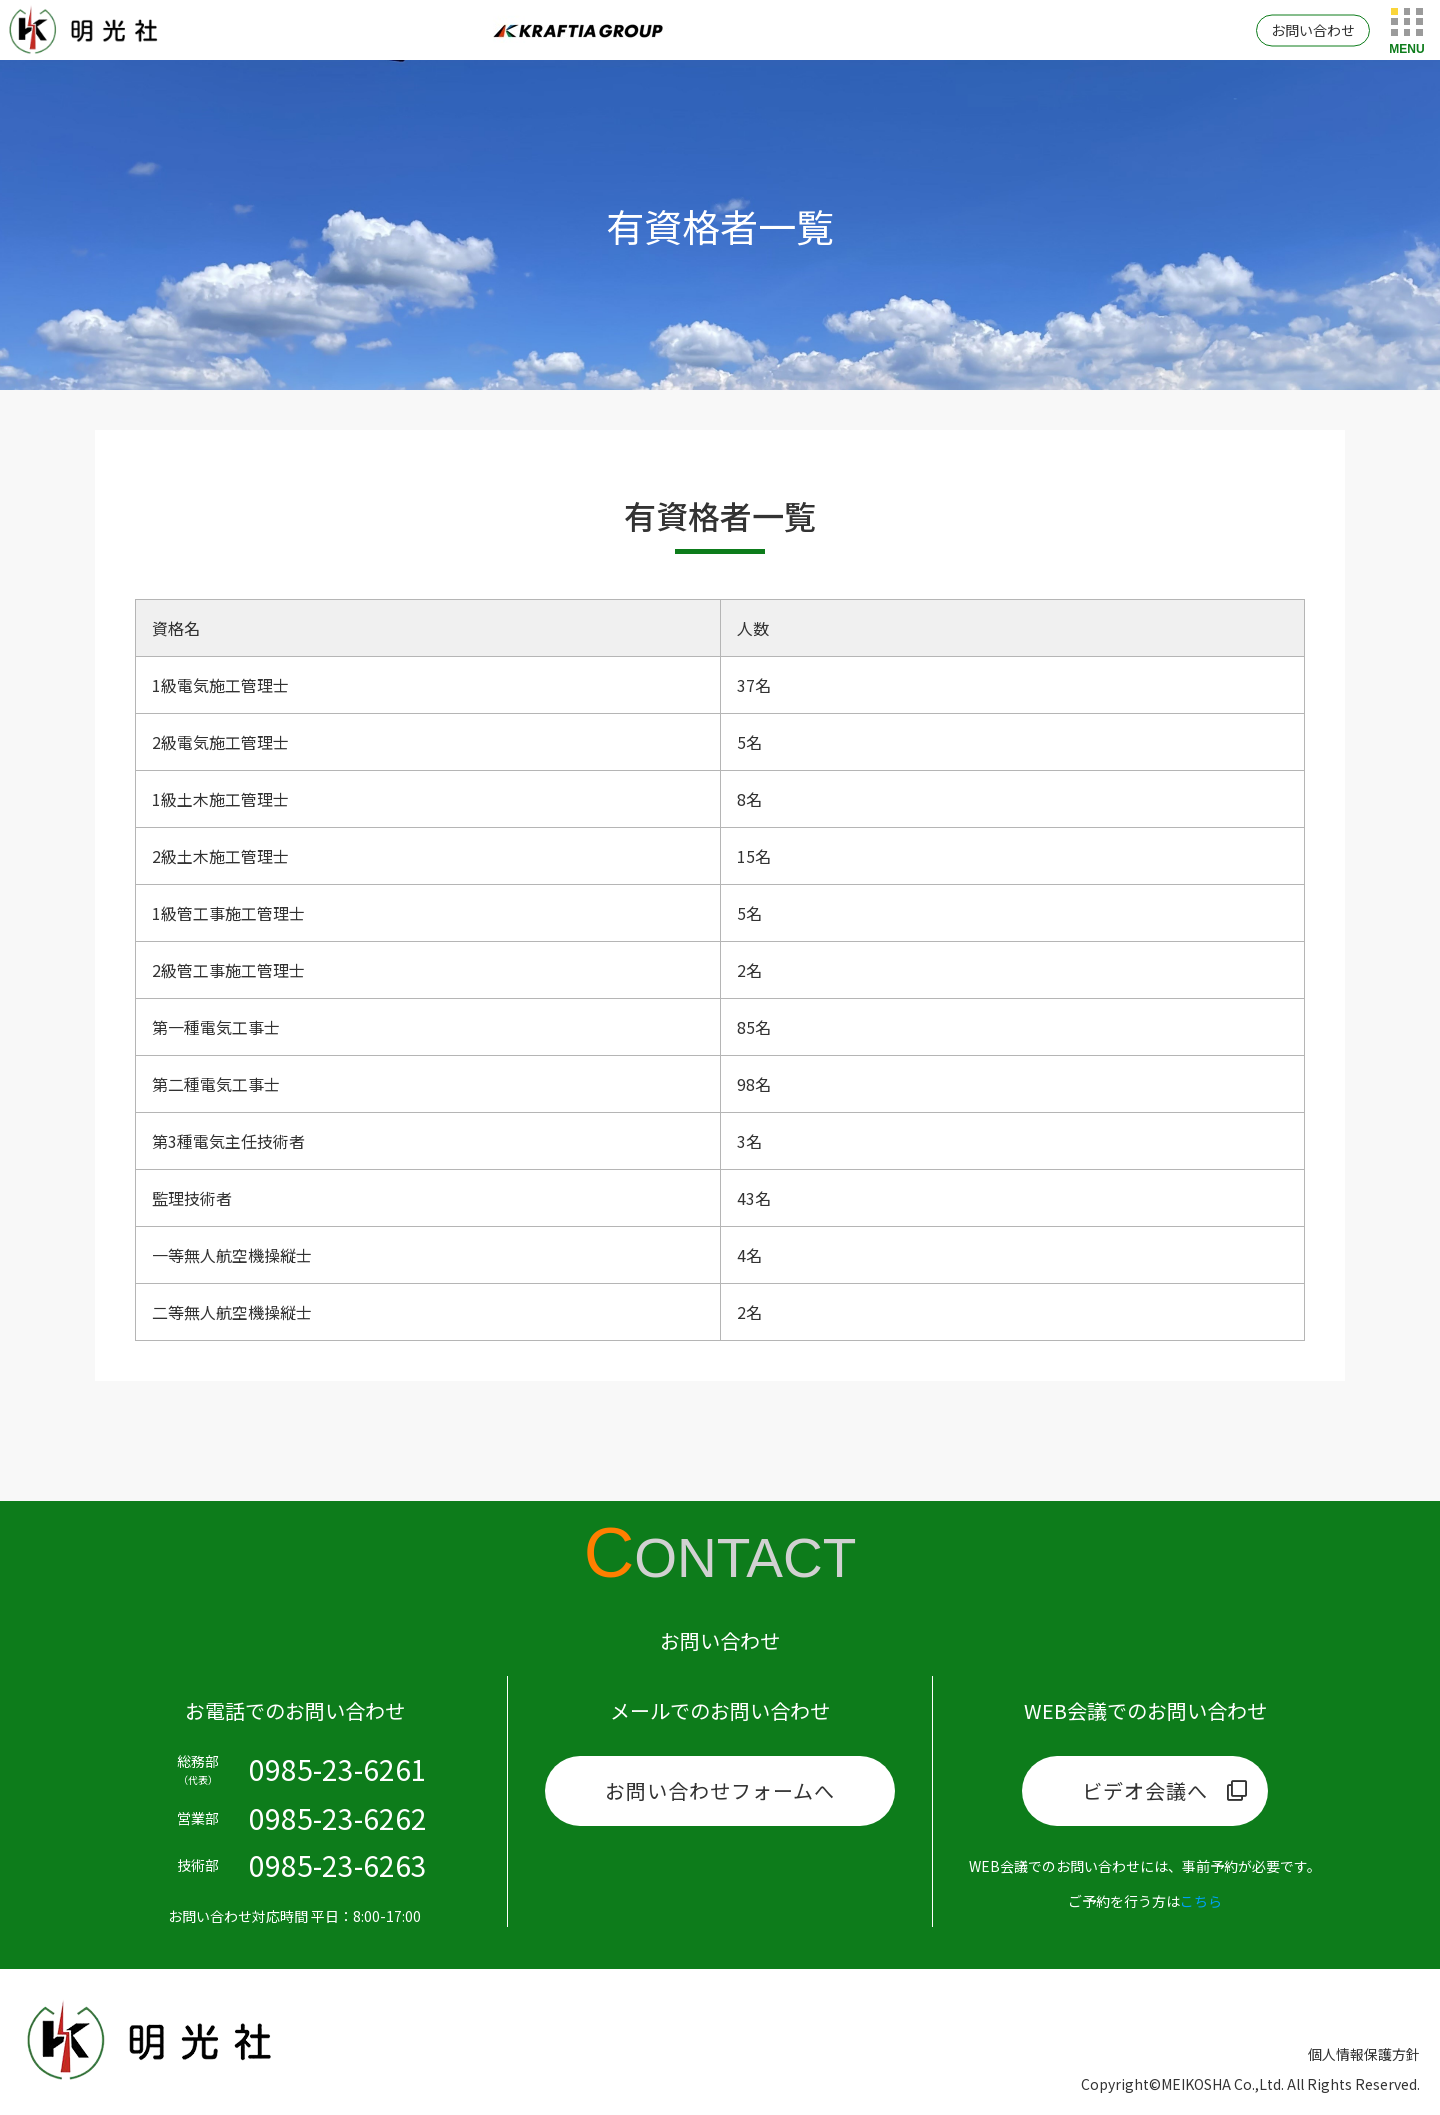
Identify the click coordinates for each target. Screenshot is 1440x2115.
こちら (1201, 1901)
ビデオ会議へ (1145, 1790)
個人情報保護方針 (1364, 2054)
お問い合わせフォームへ (720, 1790)
